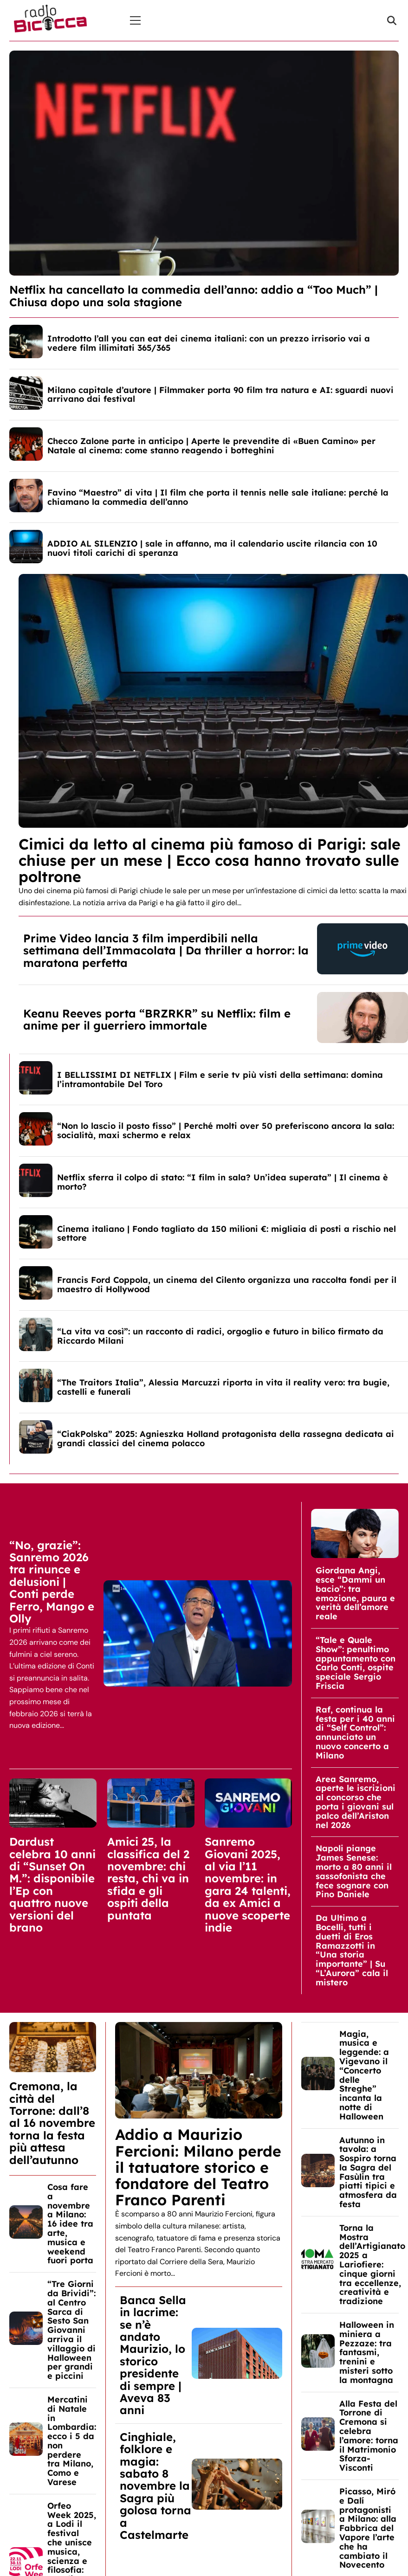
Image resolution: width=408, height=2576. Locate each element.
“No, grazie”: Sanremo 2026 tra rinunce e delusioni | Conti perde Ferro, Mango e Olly (51, 1581)
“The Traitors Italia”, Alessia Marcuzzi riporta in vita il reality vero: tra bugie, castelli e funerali (223, 1387)
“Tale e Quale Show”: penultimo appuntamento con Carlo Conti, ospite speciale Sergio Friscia (355, 1663)
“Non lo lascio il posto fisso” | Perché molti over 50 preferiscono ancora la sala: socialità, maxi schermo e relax (225, 1130)
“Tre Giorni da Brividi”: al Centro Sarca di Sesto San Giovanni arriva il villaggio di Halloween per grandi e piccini (71, 2330)
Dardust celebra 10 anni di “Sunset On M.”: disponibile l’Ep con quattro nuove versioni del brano (52, 1884)
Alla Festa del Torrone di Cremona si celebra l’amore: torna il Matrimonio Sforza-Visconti (368, 2435)
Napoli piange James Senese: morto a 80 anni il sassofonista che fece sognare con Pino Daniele (354, 1871)
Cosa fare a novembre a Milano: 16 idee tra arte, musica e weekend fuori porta (70, 2224)
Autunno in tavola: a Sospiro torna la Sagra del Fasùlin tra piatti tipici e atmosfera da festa (368, 2172)
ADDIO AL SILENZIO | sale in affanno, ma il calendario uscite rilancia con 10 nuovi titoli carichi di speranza (212, 548)
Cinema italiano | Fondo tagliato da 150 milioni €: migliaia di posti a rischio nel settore (226, 1233)
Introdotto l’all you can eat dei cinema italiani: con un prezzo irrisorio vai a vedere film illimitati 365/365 (208, 343)
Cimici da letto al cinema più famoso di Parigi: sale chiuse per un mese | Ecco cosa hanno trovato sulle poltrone (210, 860)
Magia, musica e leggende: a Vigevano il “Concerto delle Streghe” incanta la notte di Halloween (364, 2075)
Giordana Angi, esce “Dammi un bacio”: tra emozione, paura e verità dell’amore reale (355, 1593)
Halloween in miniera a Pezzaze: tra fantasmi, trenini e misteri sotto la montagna (366, 2352)
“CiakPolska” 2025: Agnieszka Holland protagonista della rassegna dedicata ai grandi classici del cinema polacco (225, 1439)
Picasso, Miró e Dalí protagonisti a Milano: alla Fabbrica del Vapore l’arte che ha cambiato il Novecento (367, 2528)
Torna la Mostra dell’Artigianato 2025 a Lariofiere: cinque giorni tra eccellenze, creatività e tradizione (372, 2264)
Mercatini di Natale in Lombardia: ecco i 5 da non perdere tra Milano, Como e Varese (71, 2440)
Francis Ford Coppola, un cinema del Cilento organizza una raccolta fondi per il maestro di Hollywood (226, 1284)
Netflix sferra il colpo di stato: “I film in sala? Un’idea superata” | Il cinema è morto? (222, 1182)
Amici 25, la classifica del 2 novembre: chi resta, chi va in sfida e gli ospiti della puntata (148, 1878)
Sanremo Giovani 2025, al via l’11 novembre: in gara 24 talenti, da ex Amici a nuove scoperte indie (248, 1884)
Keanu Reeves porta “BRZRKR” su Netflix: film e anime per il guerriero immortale (157, 1019)
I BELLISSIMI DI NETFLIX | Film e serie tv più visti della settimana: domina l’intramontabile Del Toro (220, 1079)
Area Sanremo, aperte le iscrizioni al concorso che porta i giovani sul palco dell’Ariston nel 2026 (355, 1802)
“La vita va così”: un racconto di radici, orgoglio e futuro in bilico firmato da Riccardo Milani (220, 1336)
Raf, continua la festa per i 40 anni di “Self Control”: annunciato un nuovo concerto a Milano (355, 1732)
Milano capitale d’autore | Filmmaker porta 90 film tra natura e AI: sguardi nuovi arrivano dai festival (220, 395)
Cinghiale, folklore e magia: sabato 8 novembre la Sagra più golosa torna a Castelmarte (155, 2486)
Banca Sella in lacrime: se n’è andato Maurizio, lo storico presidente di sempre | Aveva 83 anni (153, 2355)
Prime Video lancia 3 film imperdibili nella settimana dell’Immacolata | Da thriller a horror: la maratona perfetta (166, 950)
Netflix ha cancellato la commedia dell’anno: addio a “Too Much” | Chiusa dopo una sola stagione (193, 296)
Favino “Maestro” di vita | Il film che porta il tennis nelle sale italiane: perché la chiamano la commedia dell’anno (218, 497)
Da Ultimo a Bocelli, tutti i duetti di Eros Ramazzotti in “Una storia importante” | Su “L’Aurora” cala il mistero (352, 1950)
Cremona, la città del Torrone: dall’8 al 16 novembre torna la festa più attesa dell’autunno (52, 2122)
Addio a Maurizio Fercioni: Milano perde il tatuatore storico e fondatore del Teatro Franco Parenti (198, 2167)
